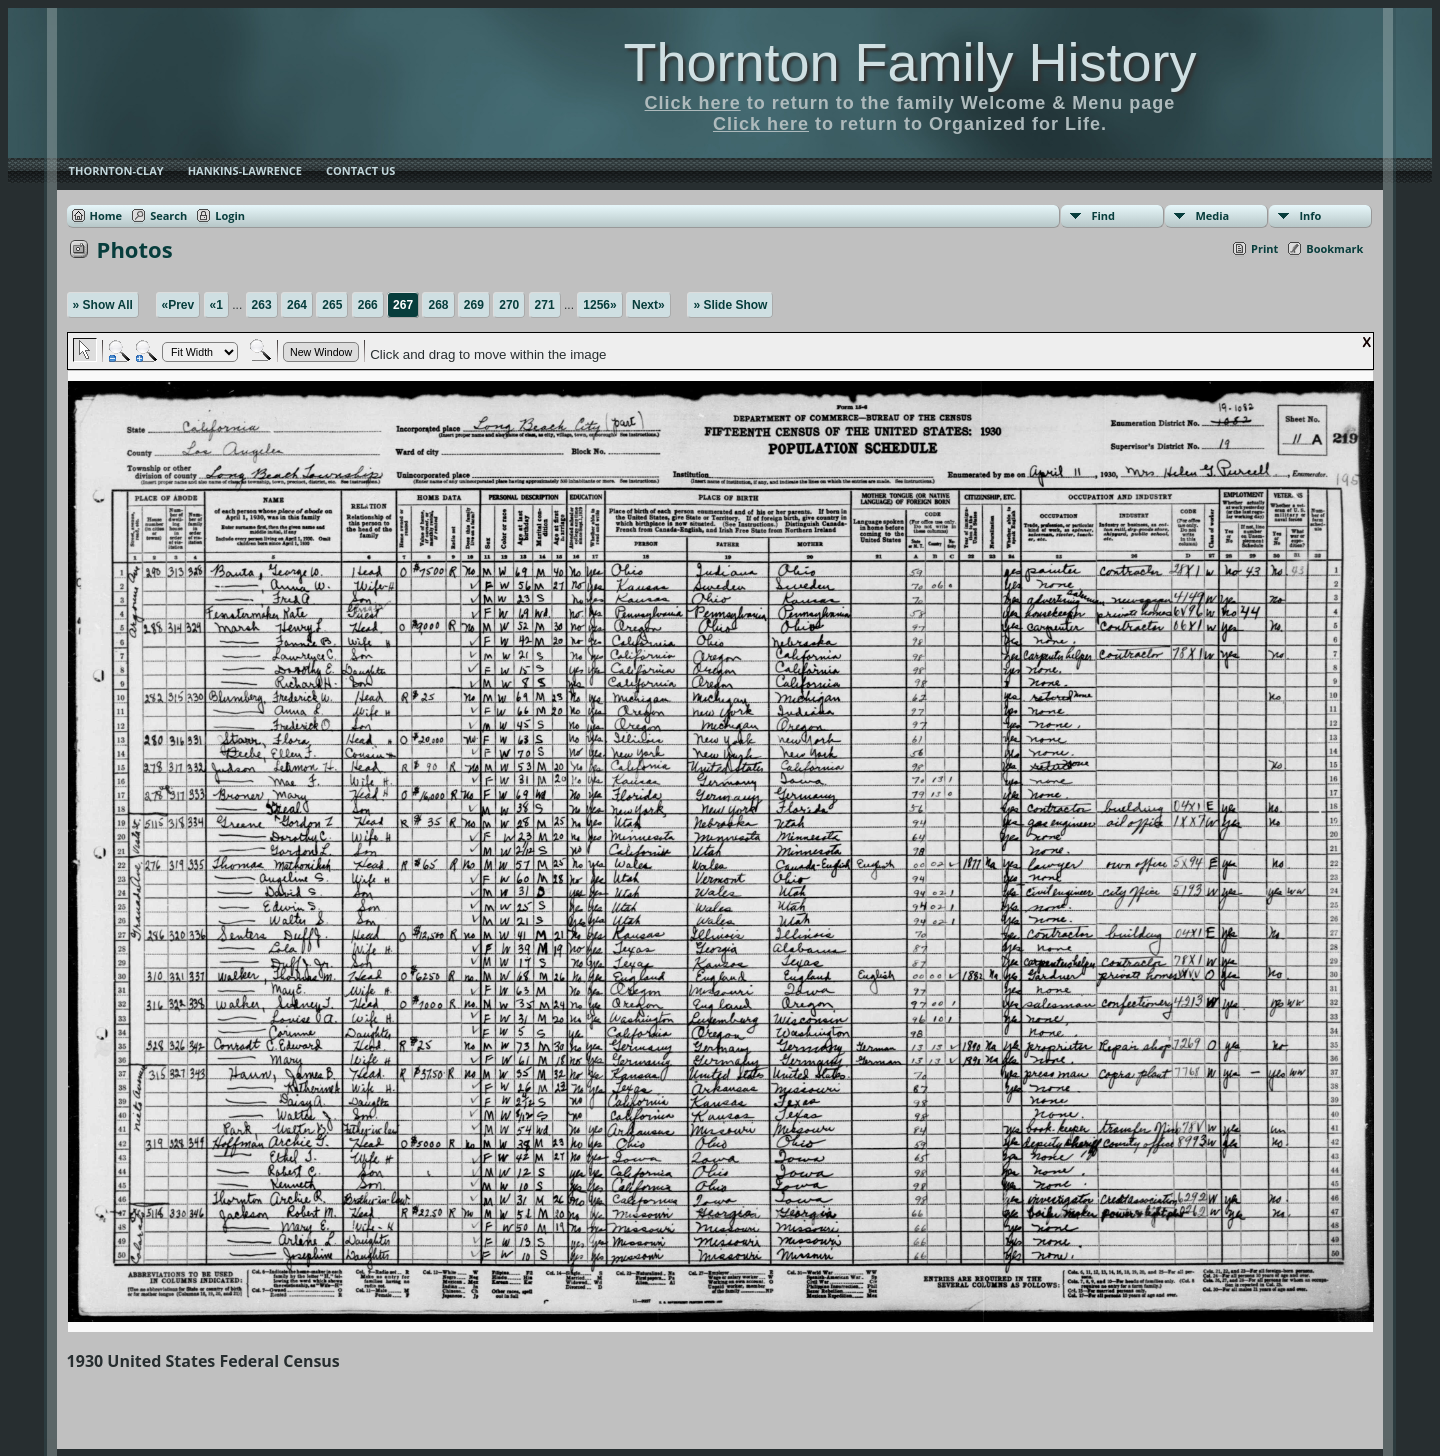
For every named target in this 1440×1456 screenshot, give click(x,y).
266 (368, 305)
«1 (216, 305)
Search (168, 215)
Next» (648, 305)
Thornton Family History (909, 62)
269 (474, 305)
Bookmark (1334, 248)
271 (545, 305)
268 (438, 305)
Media (1212, 215)
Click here (693, 103)
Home (106, 215)
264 (297, 305)
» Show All (103, 305)
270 (509, 305)
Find (1103, 215)
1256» (599, 305)
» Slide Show (730, 305)
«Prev (178, 305)
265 (332, 305)
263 (262, 305)
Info (1310, 215)
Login (230, 215)
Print (1264, 248)
